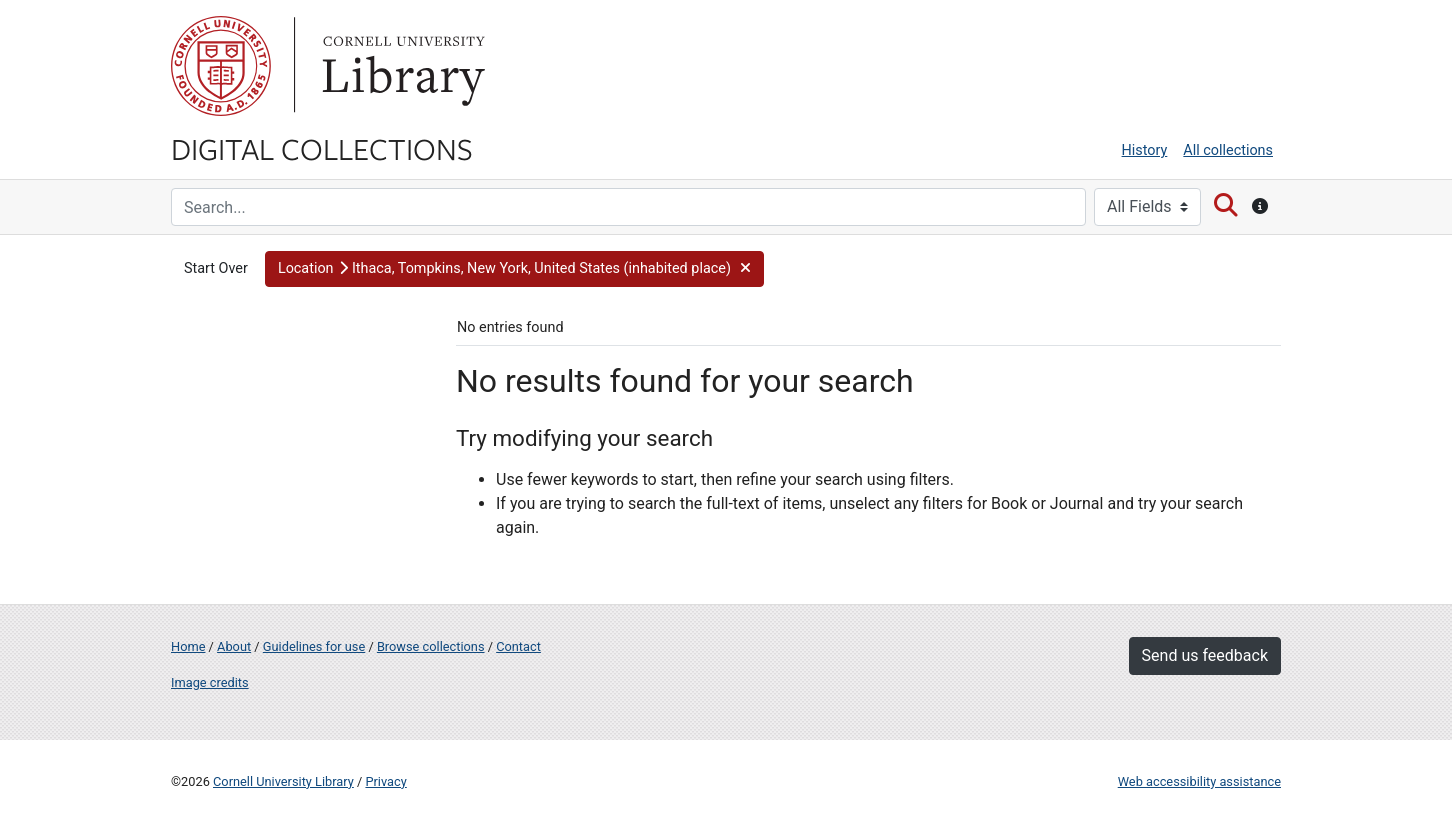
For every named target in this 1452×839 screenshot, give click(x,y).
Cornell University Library (283, 781)
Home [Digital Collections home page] (188, 646)
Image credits (210, 682)
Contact (518, 646)
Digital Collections (322, 148)
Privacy (385, 781)
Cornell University (221, 66)
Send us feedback (1205, 655)
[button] (514, 269)
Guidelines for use (314, 646)
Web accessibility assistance (1199, 781)
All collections (1228, 150)
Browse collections (431, 646)
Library (401, 66)
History (1145, 150)
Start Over (216, 268)
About (234, 646)
